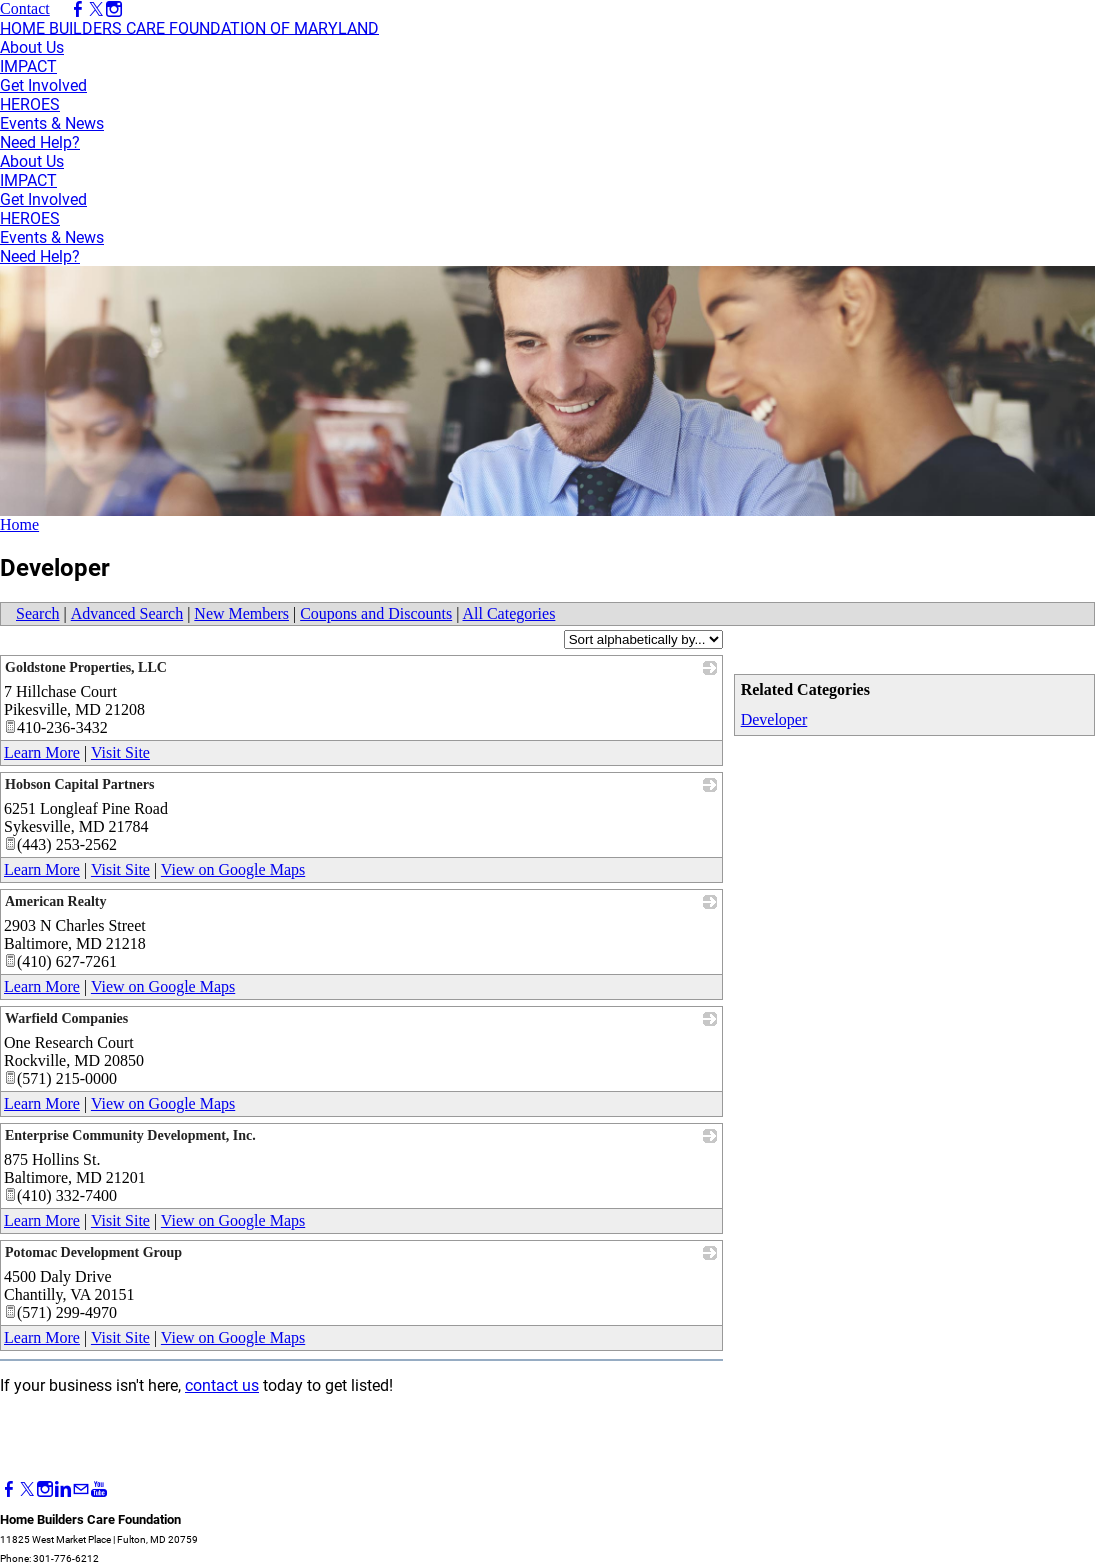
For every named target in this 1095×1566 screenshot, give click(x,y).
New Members (241, 613)
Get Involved (43, 85)
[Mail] (81, 1489)
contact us (222, 1385)
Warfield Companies (66, 1018)
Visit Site (120, 752)
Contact (25, 8)
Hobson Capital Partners (79, 784)
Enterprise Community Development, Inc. (130, 1135)
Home (19, 524)
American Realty (55, 901)
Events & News (52, 123)
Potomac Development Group (93, 1252)
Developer (774, 719)
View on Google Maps (233, 869)
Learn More (42, 752)
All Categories (509, 613)
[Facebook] (9, 1489)
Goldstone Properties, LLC (86, 667)
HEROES (30, 104)
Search (38, 613)
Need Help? (40, 142)
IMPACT (28, 66)
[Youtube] (99, 1489)
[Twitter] (27, 1489)
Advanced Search (127, 613)
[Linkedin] (63, 1489)
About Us (32, 47)
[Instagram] (45, 1489)
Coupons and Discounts (376, 613)
